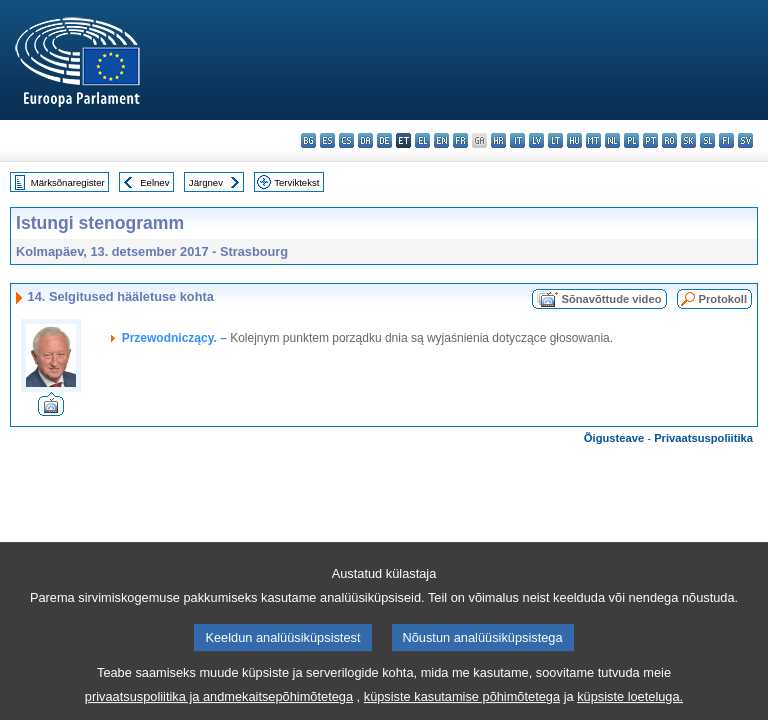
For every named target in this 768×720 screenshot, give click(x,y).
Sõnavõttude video (611, 299)
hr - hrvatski (498, 140)
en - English (441, 140)
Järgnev (206, 182)
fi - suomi (726, 140)
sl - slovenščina (707, 140)
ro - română (669, 140)
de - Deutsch (384, 140)
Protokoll (723, 299)
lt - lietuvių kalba (555, 140)
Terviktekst (296, 182)
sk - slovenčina (688, 140)
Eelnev (154, 182)
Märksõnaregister (68, 182)
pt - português (650, 140)
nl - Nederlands (612, 140)
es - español (327, 140)
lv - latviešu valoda (536, 140)
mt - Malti (593, 140)
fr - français (460, 140)
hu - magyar (574, 140)
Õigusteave (614, 438)
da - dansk (365, 140)
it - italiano (517, 140)
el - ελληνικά (422, 140)
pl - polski (631, 140)
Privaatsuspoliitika (703, 438)
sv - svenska (745, 140)
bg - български (308, 140)
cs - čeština (346, 140)
